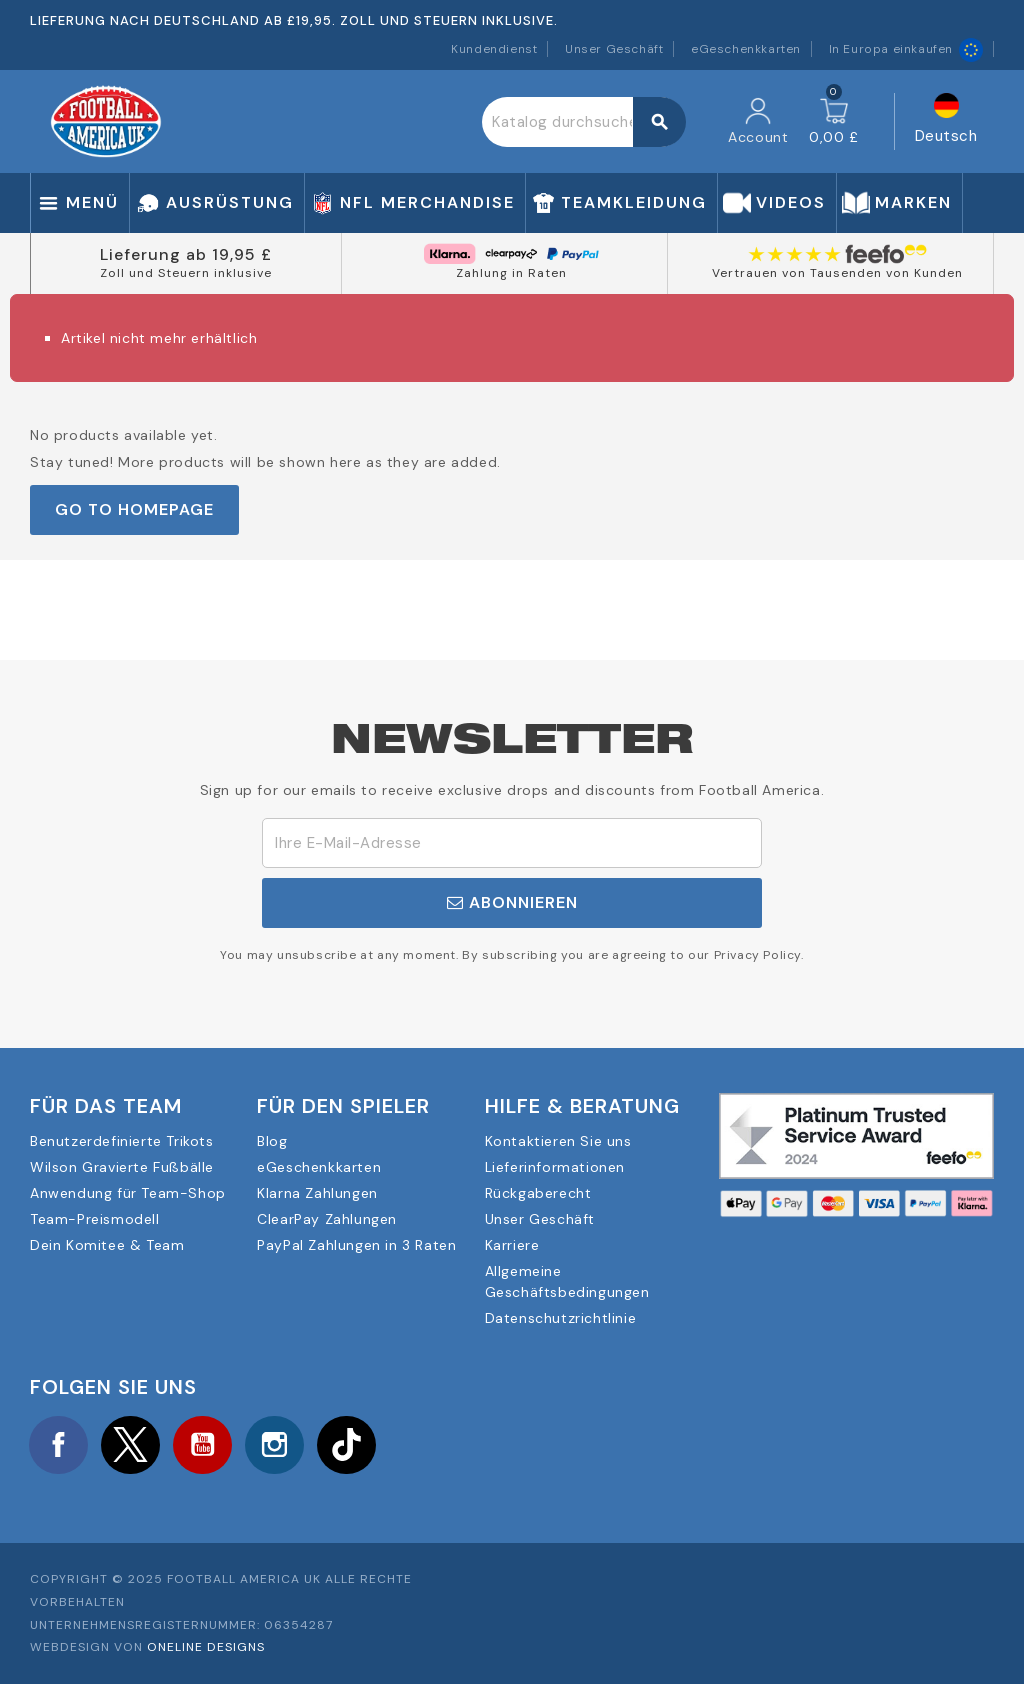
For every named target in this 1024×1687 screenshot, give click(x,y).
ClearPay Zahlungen (327, 1219)
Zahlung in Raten (511, 273)
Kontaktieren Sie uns (558, 1141)
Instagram (284, 1446)
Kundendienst (494, 49)
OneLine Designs (206, 1650)
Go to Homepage (134, 509)
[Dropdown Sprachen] (946, 121)
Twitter (135, 1446)
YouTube (209, 1446)
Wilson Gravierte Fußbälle (122, 1167)
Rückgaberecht (538, 1193)
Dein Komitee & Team (107, 1245)
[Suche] (583, 122)
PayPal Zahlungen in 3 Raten (356, 1245)
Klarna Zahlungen (317, 1193)
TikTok (358, 1446)
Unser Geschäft (614, 49)
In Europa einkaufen (906, 49)
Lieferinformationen (555, 1167)
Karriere (512, 1245)
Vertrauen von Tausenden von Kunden (837, 273)
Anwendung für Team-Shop (128, 1193)
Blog (272, 1141)
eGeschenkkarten (746, 49)
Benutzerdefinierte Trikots (122, 1141)
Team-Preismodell (95, 1219)
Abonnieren (512, 902)
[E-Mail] (512, 843)
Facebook (60, 1446)
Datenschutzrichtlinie (561, 1318)
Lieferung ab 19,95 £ (186, 254)
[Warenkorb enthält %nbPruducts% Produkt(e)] (834, 122)
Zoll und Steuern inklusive (186, 273)
